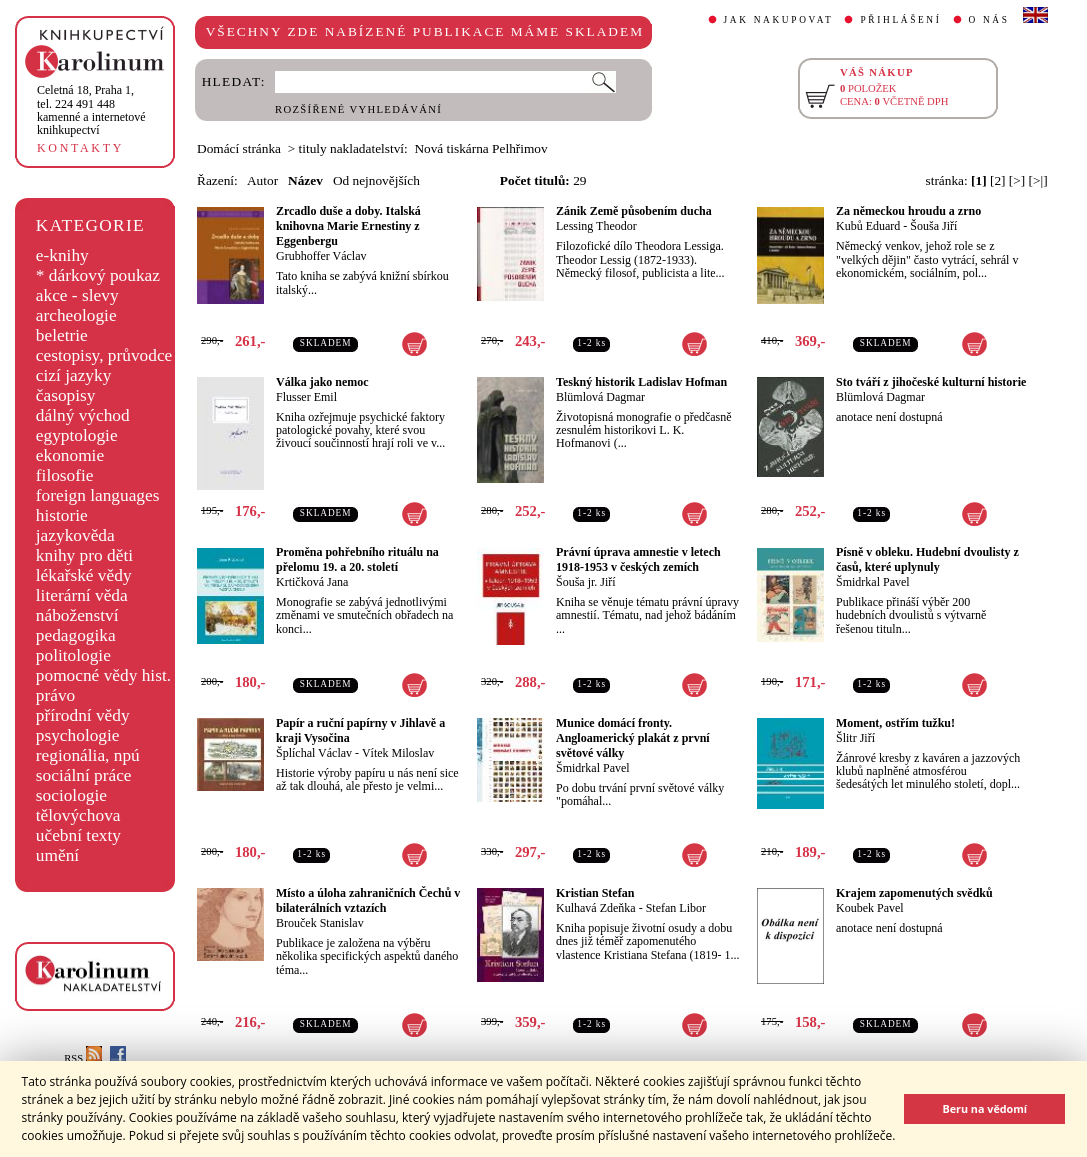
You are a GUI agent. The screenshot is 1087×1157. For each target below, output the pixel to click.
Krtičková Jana (312, 582)
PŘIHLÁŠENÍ (900, 20)
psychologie (78, 735)
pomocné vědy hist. (103, 675)
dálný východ (83, 415)
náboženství (77, 615)
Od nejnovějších (376, 180)
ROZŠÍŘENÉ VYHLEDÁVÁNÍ (358, 109)
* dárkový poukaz (98, 275)
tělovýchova (78, 815)
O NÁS (989, 20)
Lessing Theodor (596, 226)
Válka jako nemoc (322, 382)
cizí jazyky (74, 375)
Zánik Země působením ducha (634, 211)
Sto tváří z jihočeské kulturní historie (931, 382)
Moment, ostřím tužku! (895, 723)
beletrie (62, 335)
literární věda (82, 595)
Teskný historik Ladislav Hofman (641, 382)
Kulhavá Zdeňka (596, 908)
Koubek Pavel (870, 908)
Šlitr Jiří (855, 738)
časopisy (66, 395)
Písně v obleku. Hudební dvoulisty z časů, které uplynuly (927, 559)
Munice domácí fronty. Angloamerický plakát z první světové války (633, 738)
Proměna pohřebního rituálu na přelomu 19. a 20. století (357, 559)
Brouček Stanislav (320, 923)
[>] (1017, 180)
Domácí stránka (239, 148)
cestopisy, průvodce (104, 355)
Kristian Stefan (595, 893)
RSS (83, 1058)
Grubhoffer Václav (321, 256)
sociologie (71, 795)
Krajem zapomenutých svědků (914, 893)
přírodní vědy (83, 715)
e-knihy (62, 255)
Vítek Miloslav (398, 753)
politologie (73, 655)
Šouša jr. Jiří (586, 582)
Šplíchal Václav (314, 753)
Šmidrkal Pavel (873, 582)
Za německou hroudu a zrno (908, 211)
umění (57, 855)
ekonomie (70, 455)
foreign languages (98, 495)
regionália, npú (88, 755)
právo (55, 695)
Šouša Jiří (933, 226)
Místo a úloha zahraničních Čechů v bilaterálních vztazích (368, 900)
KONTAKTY (80, 148)
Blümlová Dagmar (600, 397)
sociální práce (84, 775)
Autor (262, 180)
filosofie (65, 475)
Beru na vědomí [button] (984, 1108)
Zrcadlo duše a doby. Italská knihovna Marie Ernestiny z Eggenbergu (348, 226)
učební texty (78, 835)
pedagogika (76, 635)
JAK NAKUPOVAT (779, 20)
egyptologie (77, 435)
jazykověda (75, 535)
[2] (998, 180)
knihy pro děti (84, 555)
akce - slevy (77, 295)
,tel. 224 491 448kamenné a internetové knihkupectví (91, 110)
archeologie (76, 315)
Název (305, 180)
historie (62, 515)
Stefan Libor (676, 908)
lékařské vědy (84, 575)
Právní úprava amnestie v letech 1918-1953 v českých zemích (638, 559)
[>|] (1038, 180)
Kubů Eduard (868, 226)
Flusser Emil (306, 397)
